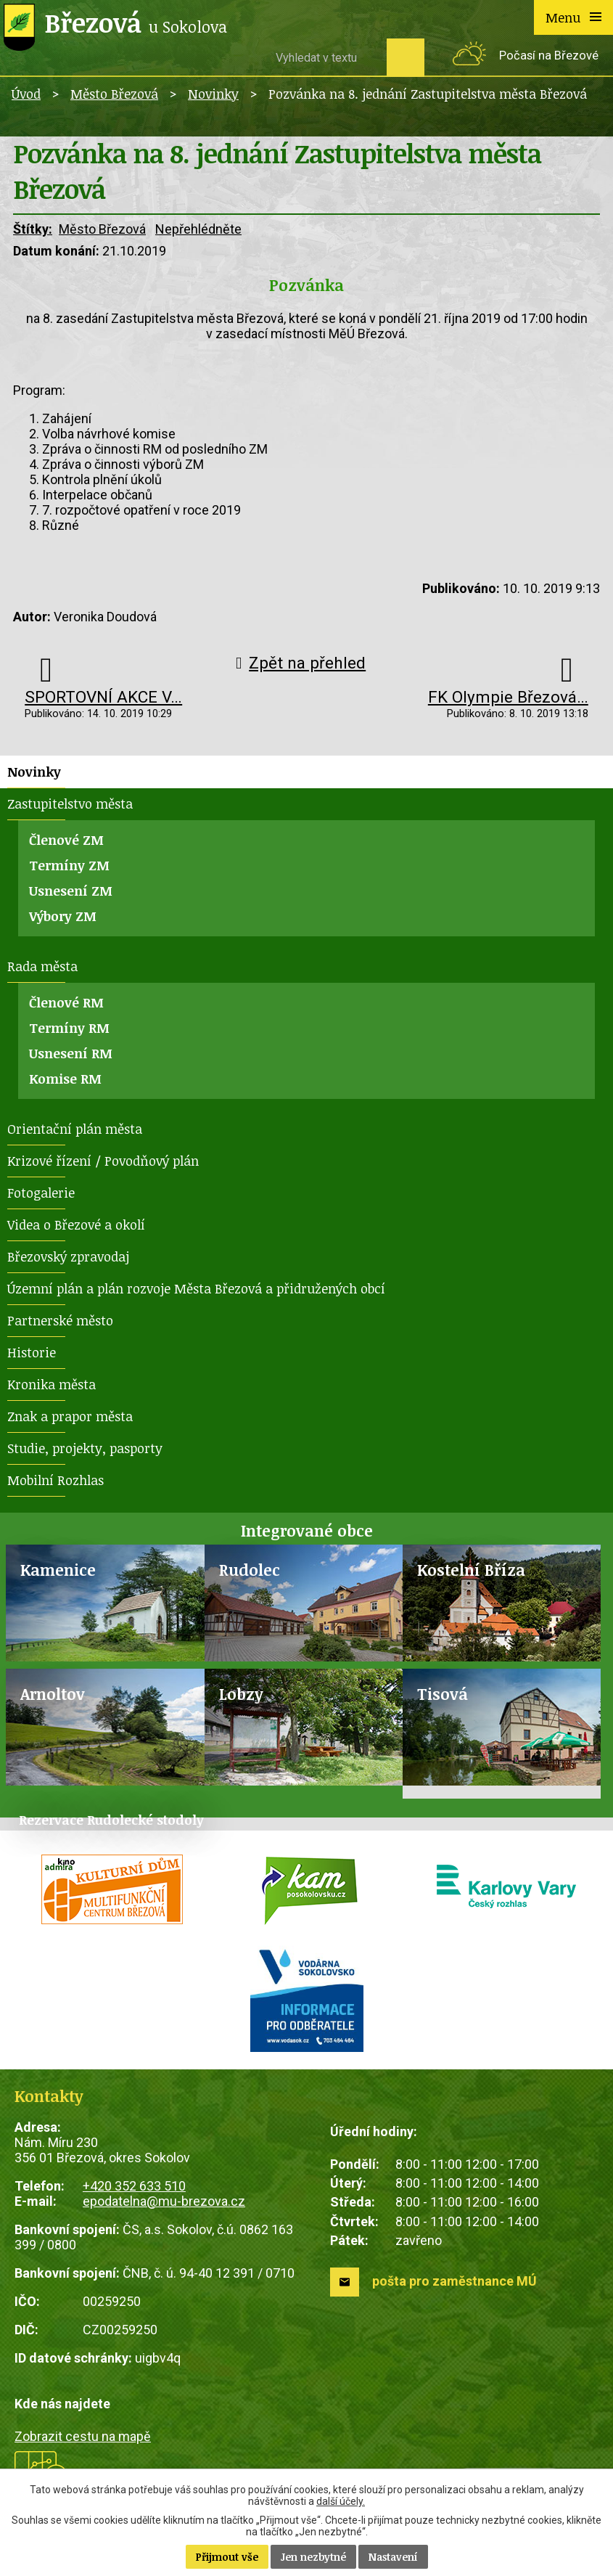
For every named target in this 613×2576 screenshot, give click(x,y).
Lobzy (241, 1693)
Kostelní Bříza (471, 1569)
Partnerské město (60, 1320)
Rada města (42, 966)
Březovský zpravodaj (68, 1256)
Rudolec (249, 1569)
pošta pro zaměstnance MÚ (454, 2281)
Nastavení (393, 2557)
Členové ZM (66, 840)
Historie (31, 1352)
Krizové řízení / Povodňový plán (103, 1160)
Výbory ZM (62, 916)
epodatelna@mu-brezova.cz (164, 2201)
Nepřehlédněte (198, 229)
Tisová (442, 1693)
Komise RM (65, 1078)
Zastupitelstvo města (70, 803)
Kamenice (58, 1569)
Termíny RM (69, 1027)
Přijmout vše (227, 2557)
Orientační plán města (74, 1128)
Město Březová (114, 93)
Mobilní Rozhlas (55, 1480)
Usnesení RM (70, 1053)
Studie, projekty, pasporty (84, 1448)
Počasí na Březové (548, 55)
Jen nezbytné (313, 2557)
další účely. (340, 2501)
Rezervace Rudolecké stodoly (111, 1819)
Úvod (26, 93)
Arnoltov (52, 1693)
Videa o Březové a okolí (76, 1224)
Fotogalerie (41, 1192)
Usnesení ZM (70, 890)
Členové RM (66, 1002)
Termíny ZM (69, 865)
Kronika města (51, 1384)
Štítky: (32, 229)
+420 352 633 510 (134, 2185)
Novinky (213, 93)
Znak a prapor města (70, 1416)
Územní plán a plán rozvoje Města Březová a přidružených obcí (196, 1288)
